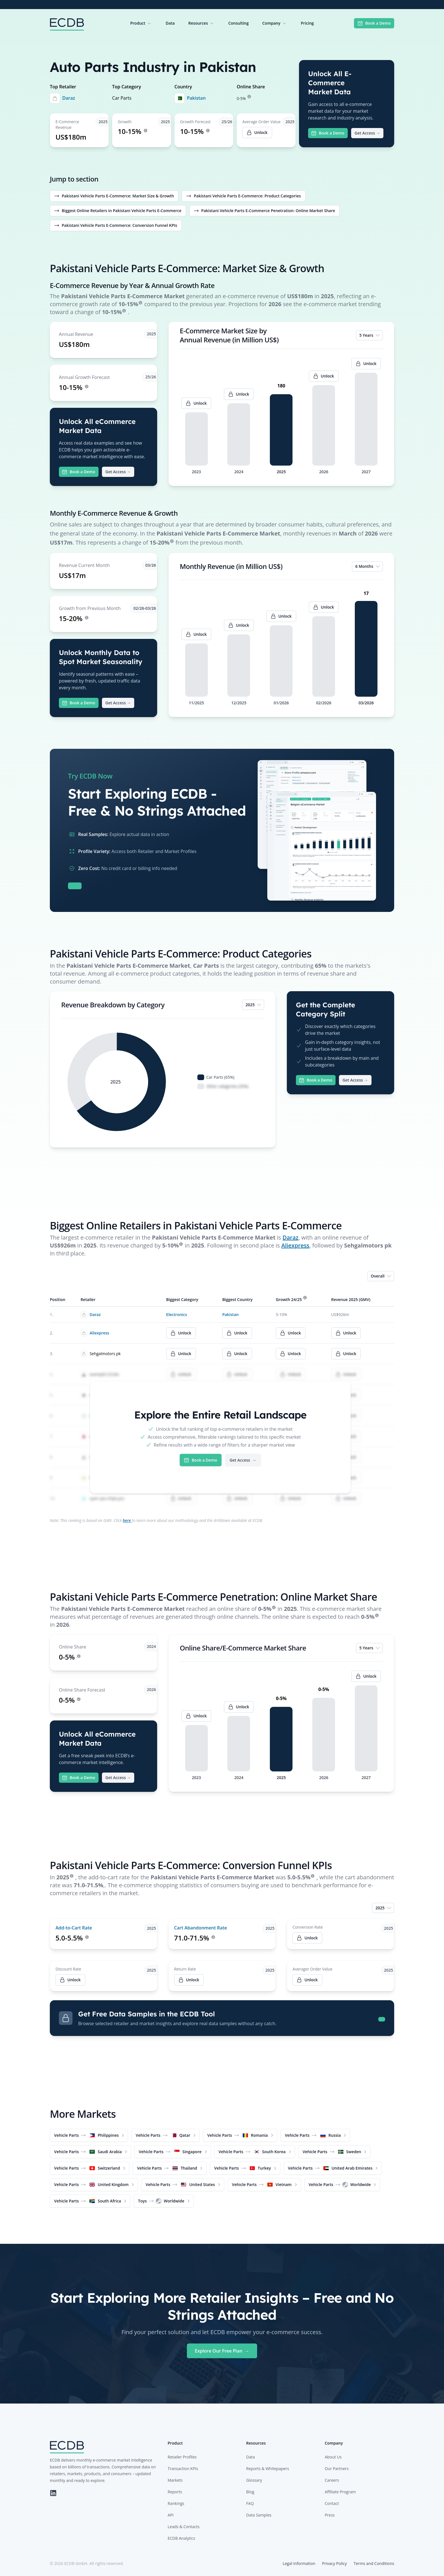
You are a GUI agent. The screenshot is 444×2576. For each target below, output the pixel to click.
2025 (254, 1005)
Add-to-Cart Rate (74, 1928)
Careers (332, 2480)
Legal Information (299, 2563)
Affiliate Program (340, 2491)
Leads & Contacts (184, 2526)
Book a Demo (374, 23)
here (127, 1520)
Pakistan (196, 98)
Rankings (176, 2503)
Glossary (254, 2480)
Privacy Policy (334, 2563)
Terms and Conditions (374, 2563)
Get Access (367, 133)
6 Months (368, 566)
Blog (250, 2491)
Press (330, 2515)
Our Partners (337, 2468)
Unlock (307, 1938)
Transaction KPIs (183, 2468)
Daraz (68, 98)
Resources (201, 23)
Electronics (176, 1314)
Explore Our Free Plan (222, 2350)
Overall (381, 1276)
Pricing (307, 23)
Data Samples (258, 2515)
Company (274, 23)
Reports (175, 2491)
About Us (333, 2457)
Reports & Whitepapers (267, 2468)
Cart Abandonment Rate (200, 1928)
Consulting (238, 23)
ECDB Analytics (181, 2538)
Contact (332, 2503)
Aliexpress (295, 1245)
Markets (175, 2480)
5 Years (370, 335)
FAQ (250, 2503)
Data (170, 23)
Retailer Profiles (182, 2457)
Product (141, 23)
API (171, 2515)
